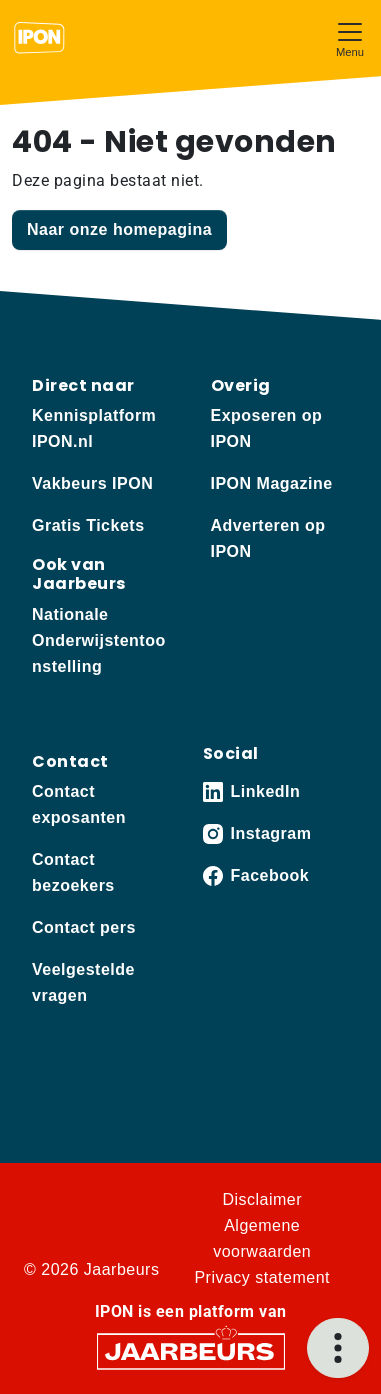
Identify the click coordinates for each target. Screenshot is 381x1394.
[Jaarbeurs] (191, 1349)
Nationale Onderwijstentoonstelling (99, 640)
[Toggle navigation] (350, 37)
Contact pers (84, 927)
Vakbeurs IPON (92, 483)
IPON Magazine (272, 483)
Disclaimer (262, 1199)
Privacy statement (262, 1277)
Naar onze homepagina (119, 229)
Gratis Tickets (88, 525)
